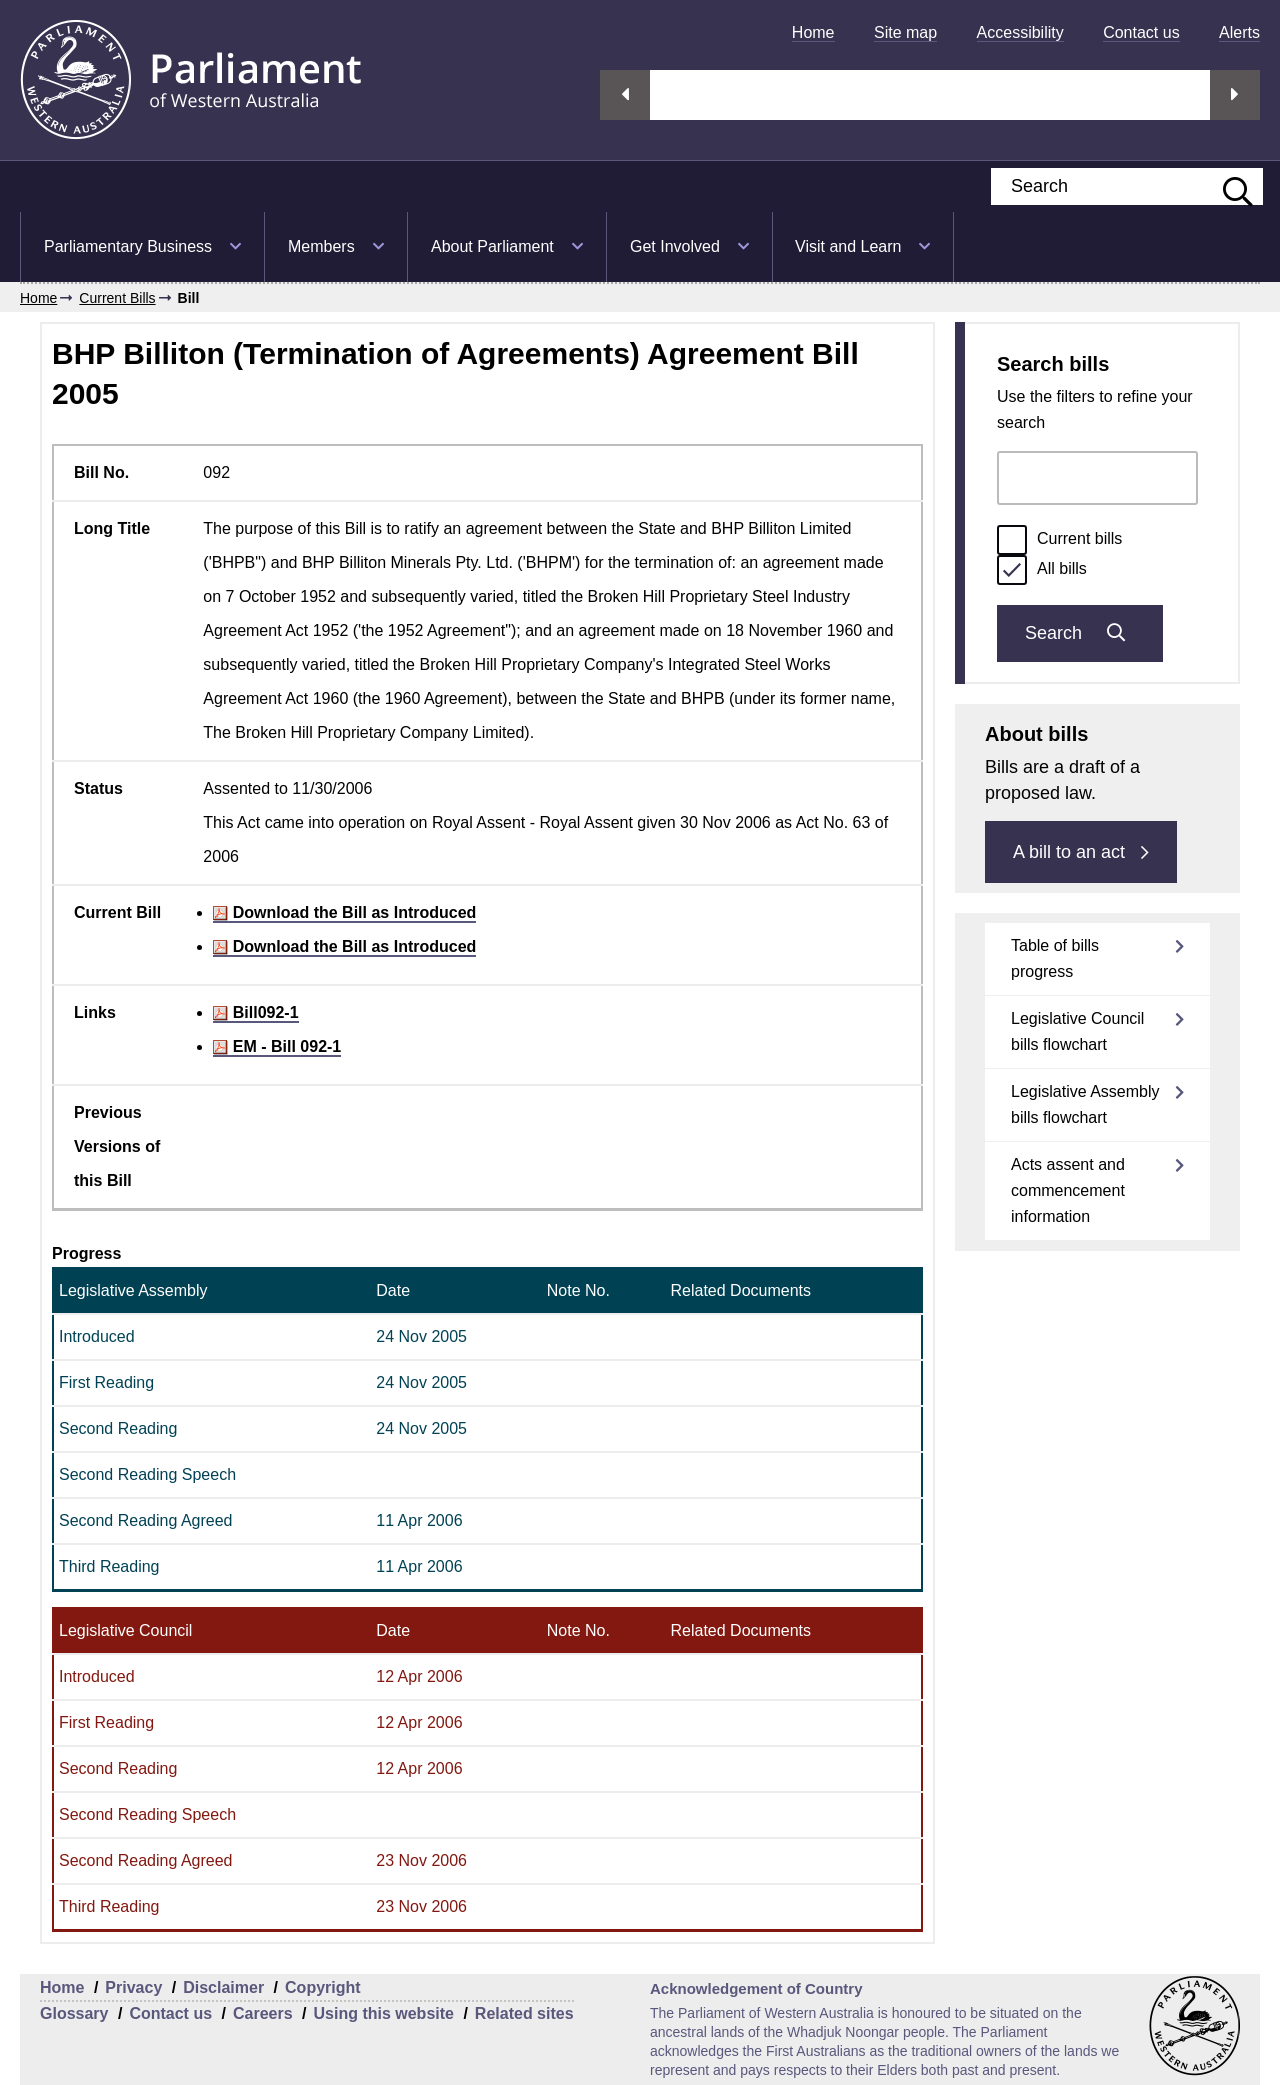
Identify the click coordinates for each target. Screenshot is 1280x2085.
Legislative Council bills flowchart (1077, 1031)
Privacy (133, 1987)
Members (321, 246)
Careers (263, 2013)
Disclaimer (223, 1987)
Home (813, 32)
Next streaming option (1235, 95)
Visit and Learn (848, 246)
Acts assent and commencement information (1068, 1190)
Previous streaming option (625, 95)
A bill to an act (1081, 852)
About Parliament (492, 246)
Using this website (383, 2013)
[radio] (1012, 540)
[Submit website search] (1228, 186)
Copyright (323, 1987)
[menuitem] (813, 32)
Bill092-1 (255, 1012)
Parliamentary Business (128, 246)
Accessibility (1020, 32)
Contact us (1141, 32)
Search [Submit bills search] (1080, 633)
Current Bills (117, 298)
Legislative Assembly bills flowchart (1085, 1104)
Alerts (1239, 32)
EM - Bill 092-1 (277, 1046)
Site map (905, 32)
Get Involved (675, 246)
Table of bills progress (1055, 958)
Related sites (524, 2013)
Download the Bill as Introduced (344, 912)
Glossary (74, 2013)
